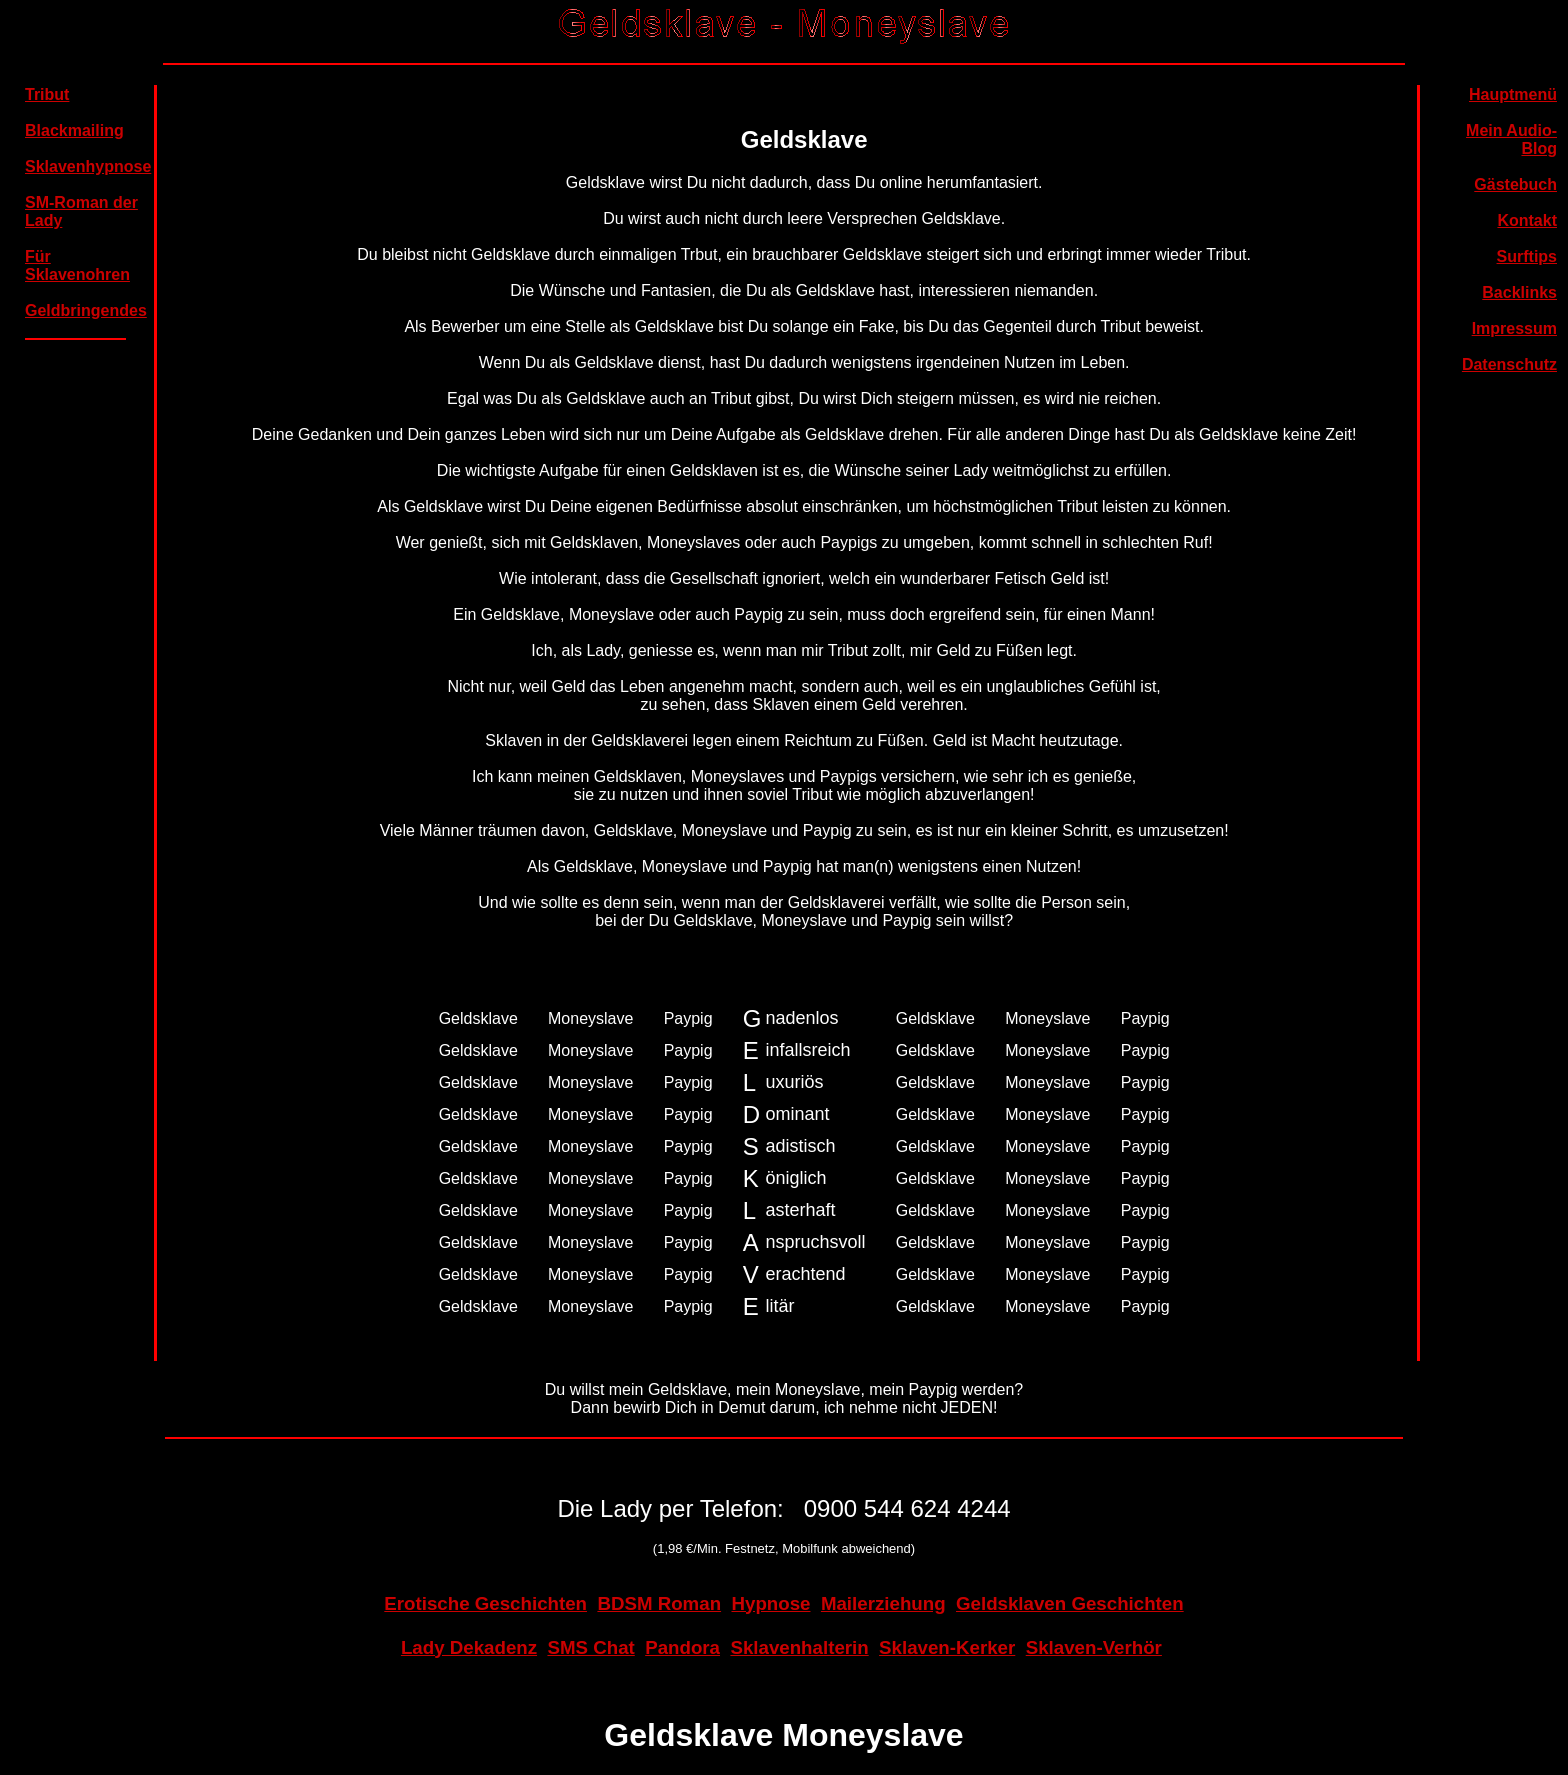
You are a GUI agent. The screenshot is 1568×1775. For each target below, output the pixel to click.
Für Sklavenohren (77, 265)
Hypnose (770, 1603)
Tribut (47, 94)
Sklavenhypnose (88, 166)
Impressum (1514, 328)
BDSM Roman (659, 1603)
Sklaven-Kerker (947, 1647)
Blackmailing (74, 130)
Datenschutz (1509, 364)
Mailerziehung (883, 1603)
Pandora (682, 1647)
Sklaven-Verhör (1094, 1647)
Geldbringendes (86, 310)
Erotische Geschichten (485, 1603)
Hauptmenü (1513, 94)
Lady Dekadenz (469, 1647)
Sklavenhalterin (799, 1647)
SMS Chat (590, 1647)
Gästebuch (1515, 184)
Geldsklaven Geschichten (1070, 1603)
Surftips (1527, 256)
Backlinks (1519, 292)
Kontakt (1527, 220)
